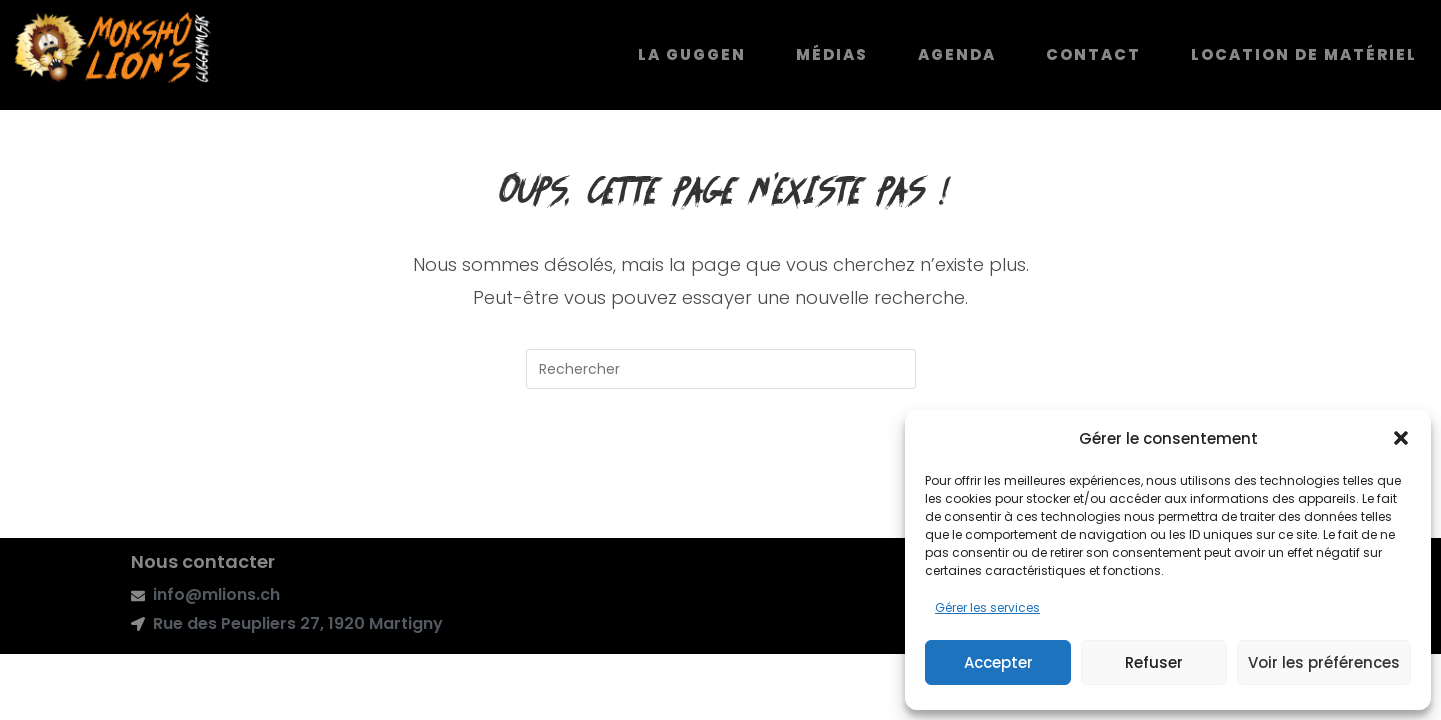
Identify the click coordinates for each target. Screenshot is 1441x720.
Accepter (998, 662)
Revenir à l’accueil (721, 473)
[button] (1401, 438)
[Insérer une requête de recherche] (721, 372)
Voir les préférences (1324, 662)
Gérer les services (987, 607)
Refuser (1154, 662)
